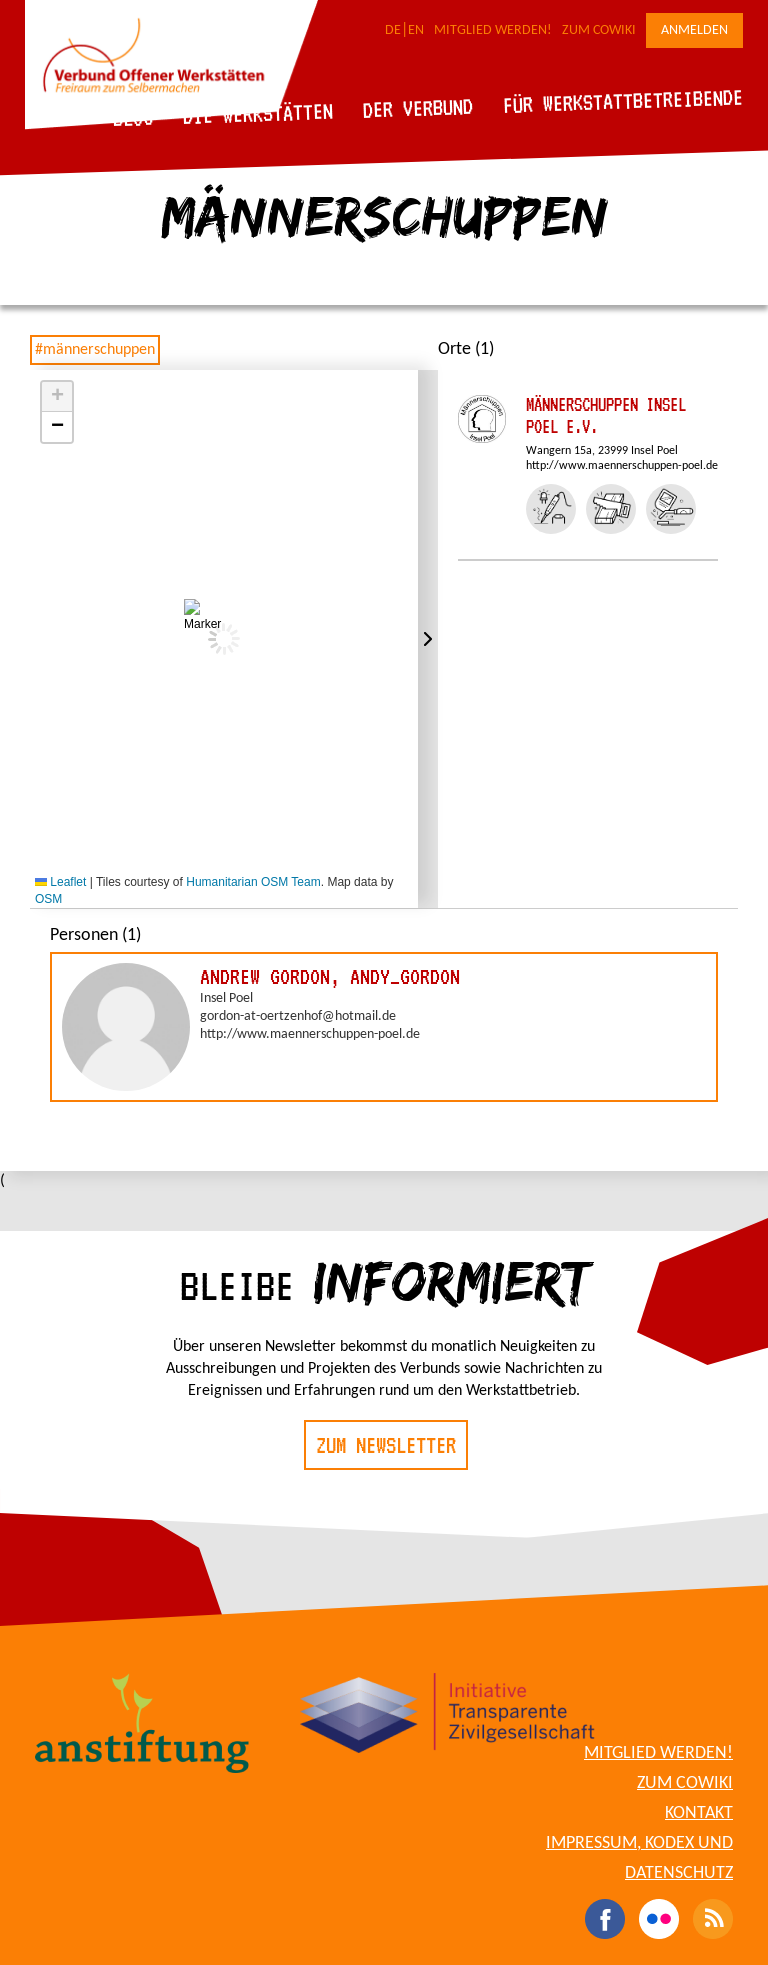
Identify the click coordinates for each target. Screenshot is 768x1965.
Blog (133, 117)
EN (416, 30)
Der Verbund (418, 108)
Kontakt (699, 1813)
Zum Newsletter (386, 1445)
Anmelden (694, 30)
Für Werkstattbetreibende (622, 100)
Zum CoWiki (599, 30)
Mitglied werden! (493, 30)
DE (393, 30)
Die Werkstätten (258, 113)
